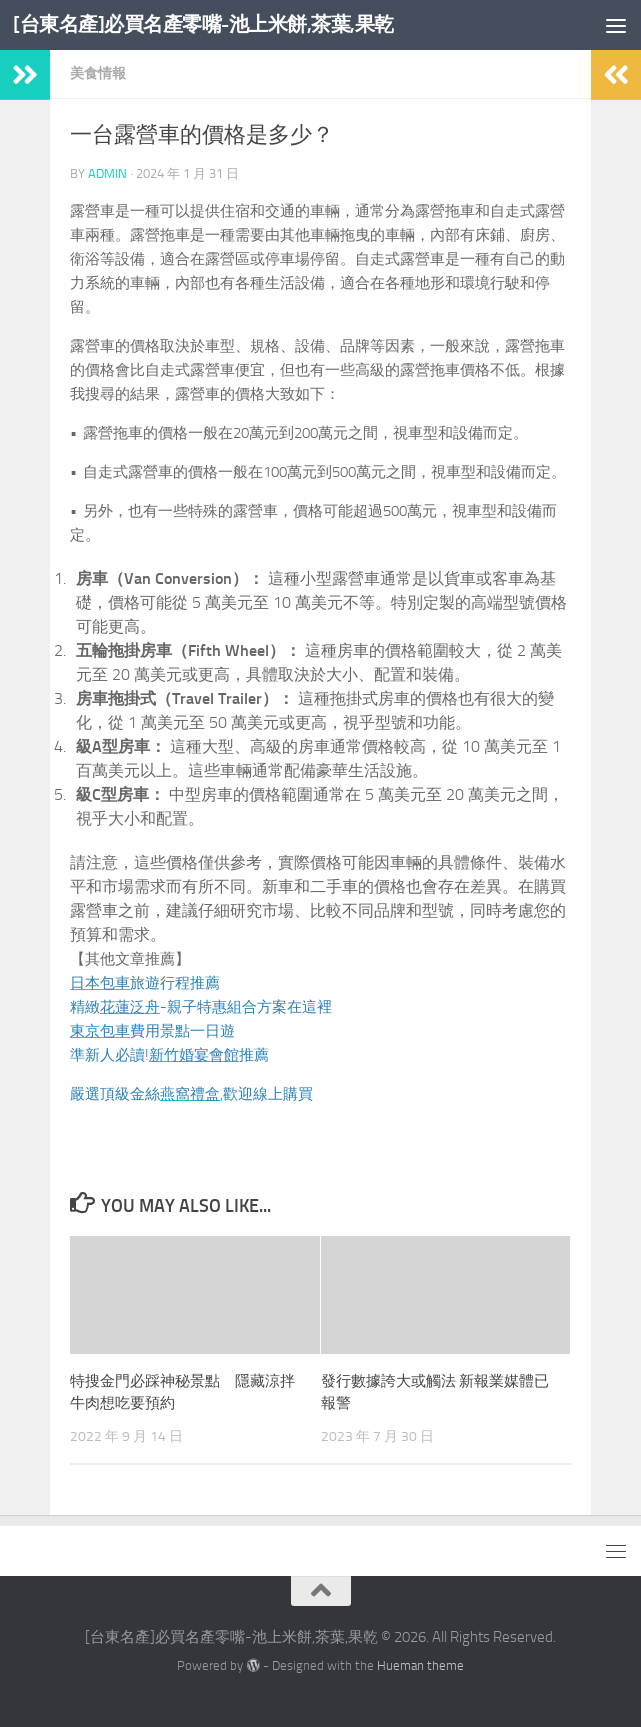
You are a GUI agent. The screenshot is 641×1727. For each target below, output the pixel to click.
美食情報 (98, 73)
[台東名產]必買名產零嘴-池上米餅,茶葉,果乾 (213, 24)
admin (107, 173)
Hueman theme (420, 1665)
